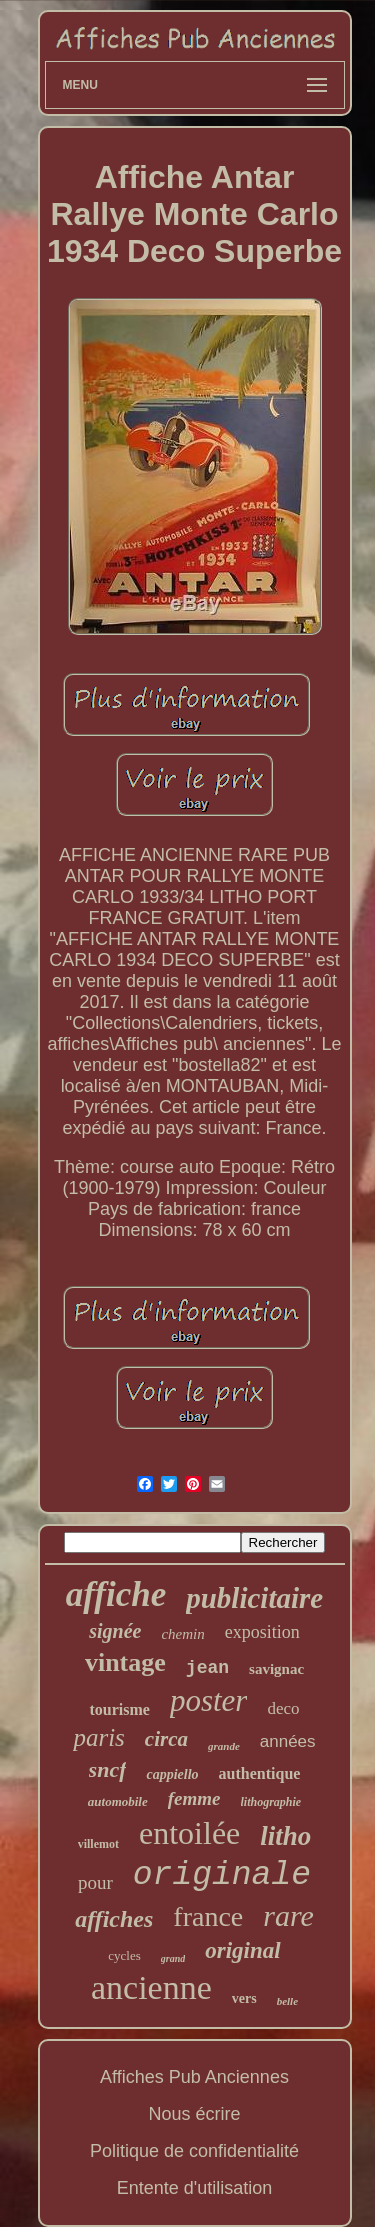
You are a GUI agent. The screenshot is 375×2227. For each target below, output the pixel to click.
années (288, 1741)
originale (222, 1875)
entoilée (189, 1833)
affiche (116, 1594)
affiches (114, 1919)
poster (209, 1700)
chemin (182, 1634)
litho (285, 1836)
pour (95, 1882)
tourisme (119, 1709)
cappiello (172, 1774)
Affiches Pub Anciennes (194, 2077)
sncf (108, 1769)
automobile (118, 1801)
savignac (276, 1669)
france (208, 1916)
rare (288, 1915)
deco (283, 1708)
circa (166, 1739)
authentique (260, 1773)
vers (244, 1998)
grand (173, 1958)
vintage (125, 1662)
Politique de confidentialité (194, 2151)
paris (98, 1737)
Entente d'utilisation (195, 2188)
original (242, 1950)
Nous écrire (194, 2114)
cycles (124, 1955)
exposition (262, 1632)
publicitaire (254, 1598)
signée (115, 1631)
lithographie (271, 1802)
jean (207, 1668)
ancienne (151, 1987)
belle (287, 2001)
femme (194, 1798)
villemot (98, 1844)
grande (224, 1746)
